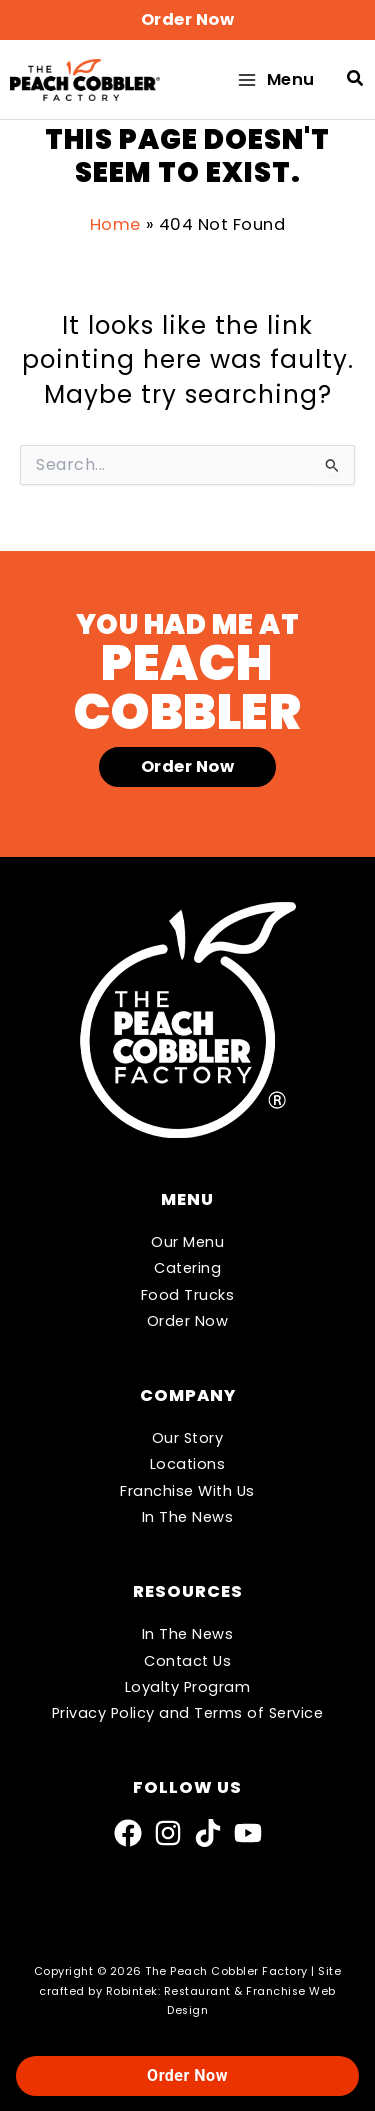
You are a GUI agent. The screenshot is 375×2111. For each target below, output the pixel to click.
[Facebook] (128, 1833)
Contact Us (187, 1661)
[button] (187, 20)
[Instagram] (168, 1833)
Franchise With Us (187, 1491)
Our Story (188, 1438)
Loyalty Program (188, 1687)
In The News (188, 1517)
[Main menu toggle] (275, 79)
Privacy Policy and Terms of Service (188, 1713)
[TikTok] (208, 1833)
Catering (187, 1268)
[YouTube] (248, 1833)
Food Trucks (188, 1295)
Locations (188, 1464)
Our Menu (187, 1242)
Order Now (188, 1321)
